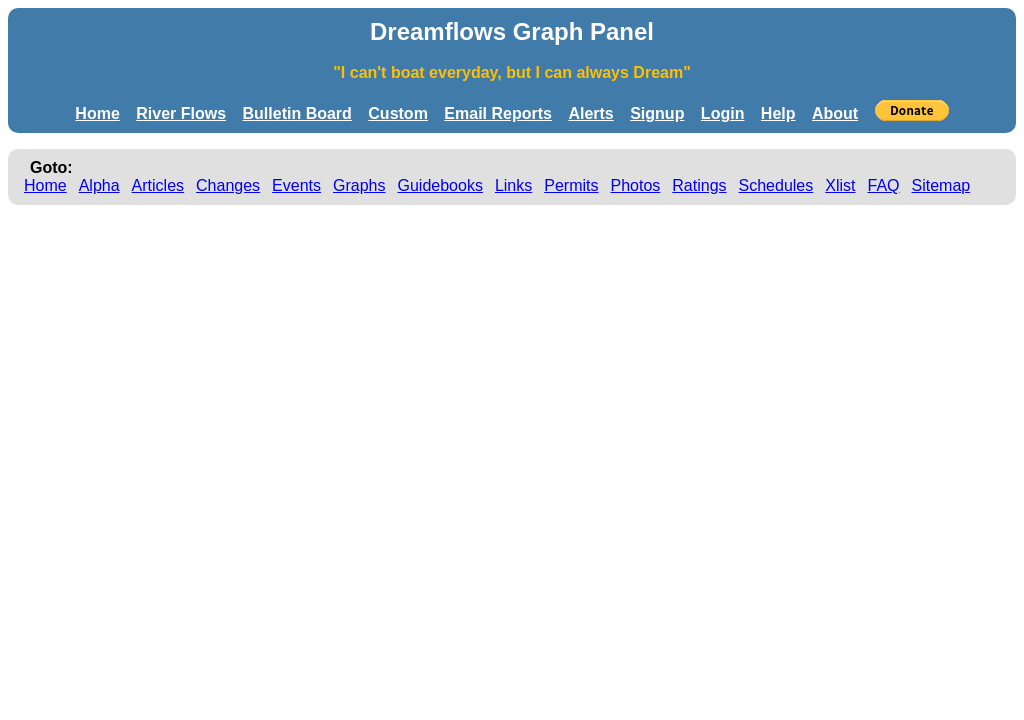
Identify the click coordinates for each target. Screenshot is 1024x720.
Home (97, 113)
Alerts (590, 113)
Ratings (699, 185)
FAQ (884, 185)
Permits (571, 185)
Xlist (840, 185)
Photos (635, 185)
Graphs (359, 185)
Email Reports (498, 113)
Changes (228, 185)
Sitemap (941, 185)
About (835, 113)
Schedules (776, 185)
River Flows (181, 113)
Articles (158, 185)
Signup (657, 113)
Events (296, 185)
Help (778, 113)
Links (513, 185)
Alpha (99, 185)
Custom (398, 113)
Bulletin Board (297, 113)
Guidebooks (440, 185)
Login (723, 113)
